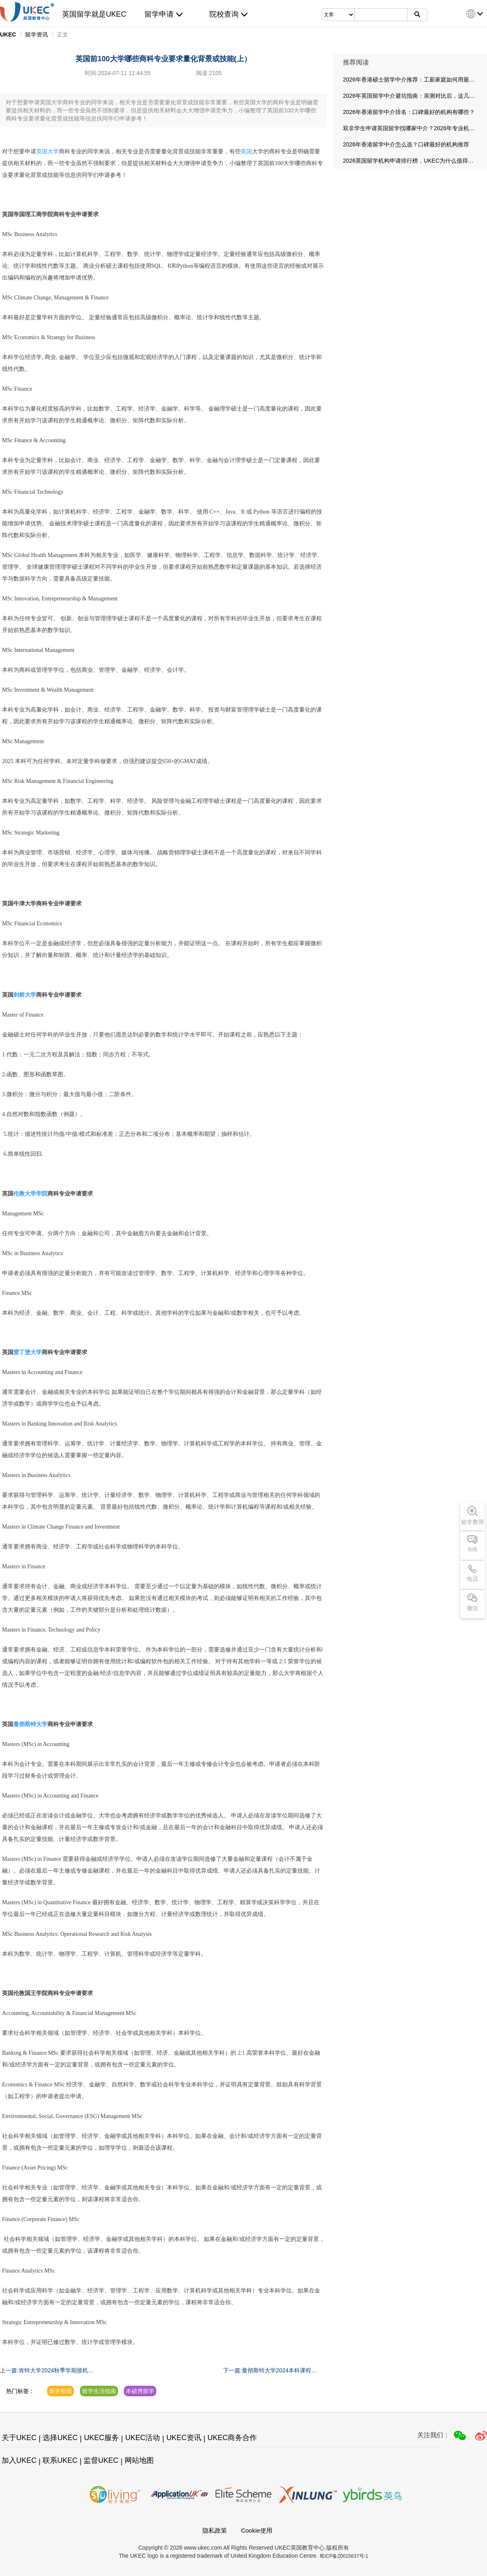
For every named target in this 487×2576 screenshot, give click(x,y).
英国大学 (47, 151)
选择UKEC (60, 2438)
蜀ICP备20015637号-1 (343, 2556)
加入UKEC (19, 2460)
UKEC (8, 34)
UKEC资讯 (183, 2438)
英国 (246, 151)
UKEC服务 (101, 2438)
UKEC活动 (142, 2438)
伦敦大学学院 (30, 1194)
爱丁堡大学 (27, 1352)
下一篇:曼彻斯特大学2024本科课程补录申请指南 (270, 2370)
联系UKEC (60, 2460)
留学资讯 (36, 34)
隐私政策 (215, 2530)
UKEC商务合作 (232, 2438)
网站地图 (139, 2460)
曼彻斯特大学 (30, 1724)
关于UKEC (19, 2438)
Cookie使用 (256, 2530)
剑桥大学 (24, 995)
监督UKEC (101, 2460)
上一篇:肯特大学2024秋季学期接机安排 (47, 2370)
